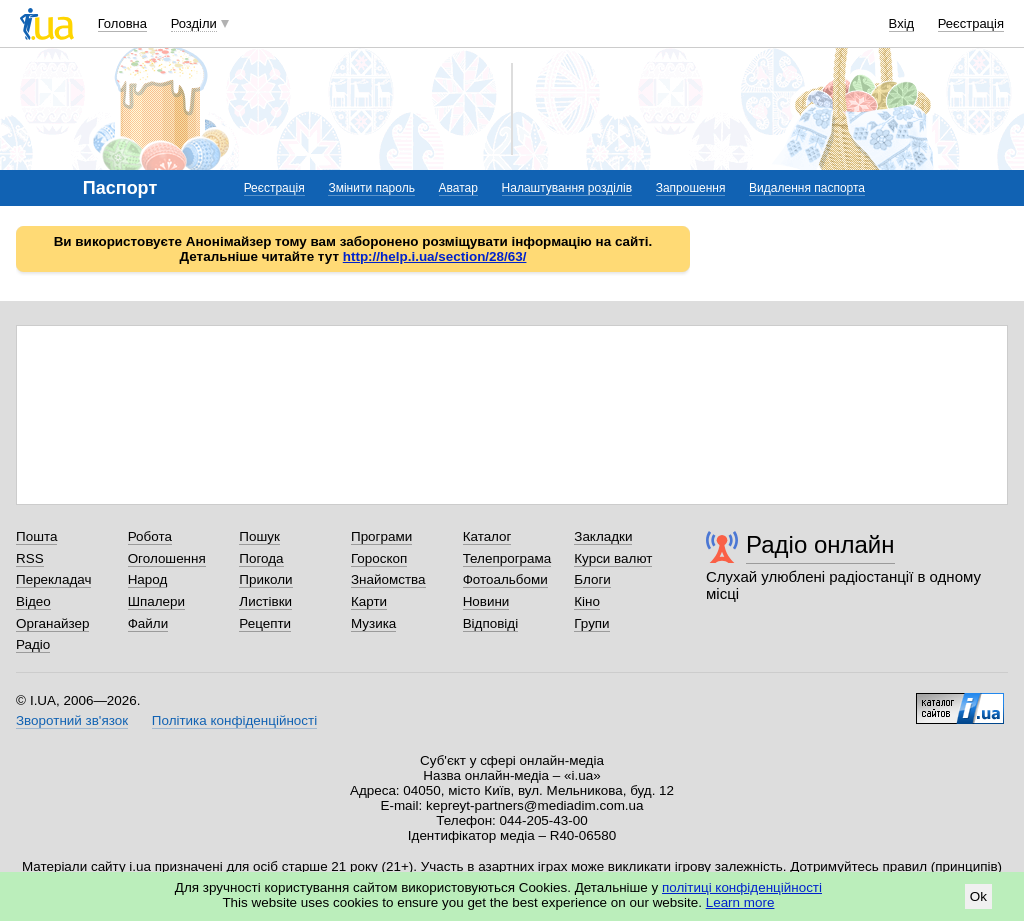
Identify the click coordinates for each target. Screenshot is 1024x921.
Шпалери (156, 601)
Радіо (33, 644)
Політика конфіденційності (234, 720)
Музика (373, 623)
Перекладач (53, 579)
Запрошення (691, 188)
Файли (148, 623)
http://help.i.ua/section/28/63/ (435, 256)
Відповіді (491, 623)
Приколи (265, 579)
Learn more (740, 902)
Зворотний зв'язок (72, 720)
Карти (369, 601)
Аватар (458, 188)
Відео (33, 601)
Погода (261, 558)
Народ (148, 579)
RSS (30, 558)
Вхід (902, 23)
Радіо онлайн (820, 544)
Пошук (259, 536)
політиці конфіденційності (742, 887)
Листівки (265, 601)
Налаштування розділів (567, 188)
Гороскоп (379, 558)
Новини (486, 601)
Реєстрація (971, 23)
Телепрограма (507, 558)
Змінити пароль (371, 188)
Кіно (587, 601)
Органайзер (52, 623)
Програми (381, 536)
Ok (978, 896)
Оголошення (167, 558)
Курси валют (613, 558)
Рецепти (265, 623)
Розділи (194, 23)
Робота (150, 536)
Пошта (36, 536)
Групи (591, 623)
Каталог (487, 536)
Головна (122, 23)
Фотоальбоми (505, 579)
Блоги (592, 579)
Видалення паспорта (807, 188)
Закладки (603, 536)
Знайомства (388, 579)
